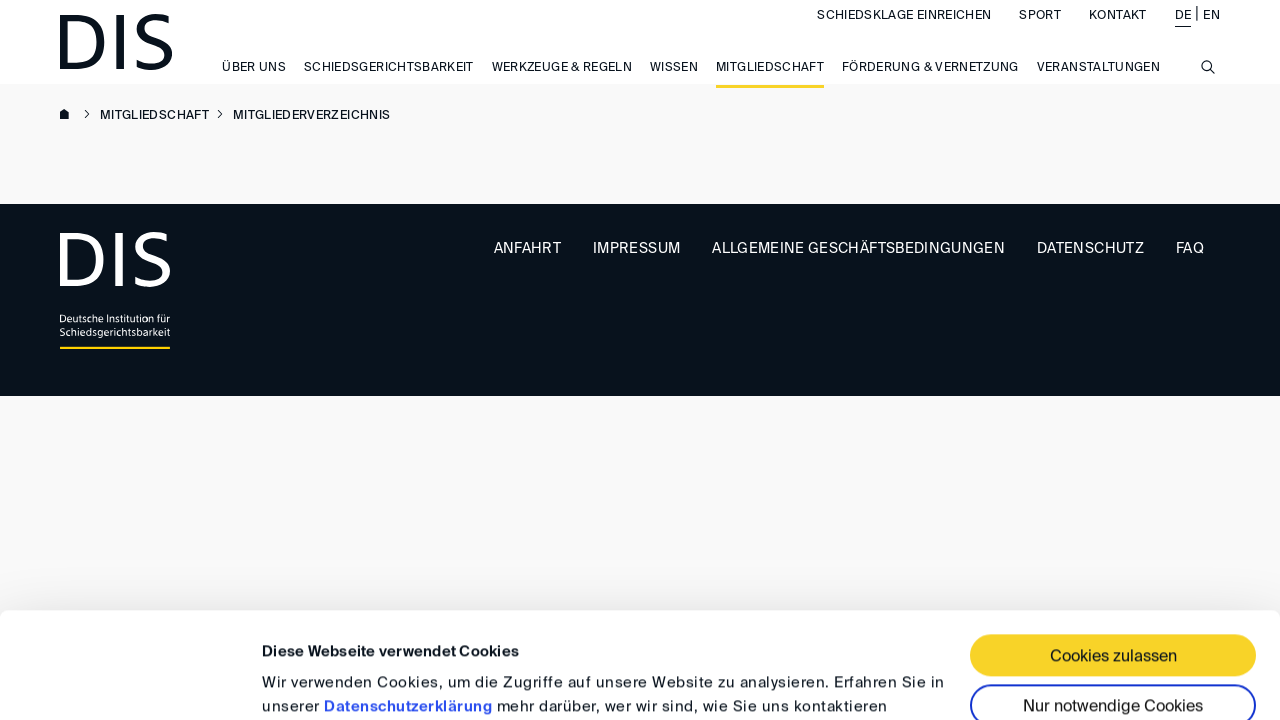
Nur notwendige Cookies (1113, 602)
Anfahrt (527, 249)
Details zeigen (312, 680)
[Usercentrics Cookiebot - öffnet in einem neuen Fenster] (129, 681)
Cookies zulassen (1113, 552)
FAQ (1190, 249)
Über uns (254, 88)
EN (1211, 36)
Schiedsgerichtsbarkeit (389, 88)
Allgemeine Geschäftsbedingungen (858, 249)
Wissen (674, 88)
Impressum (636, 249)
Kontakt (1117, 36)
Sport (1040, 36)
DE (1183, 36)
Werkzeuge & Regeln (562, 88)
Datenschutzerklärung (408, 601)
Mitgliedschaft (770, 88)
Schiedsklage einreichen (904, 36)
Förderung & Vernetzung (930, 88)
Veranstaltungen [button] (1098, 88)
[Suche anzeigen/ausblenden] (1208, 98)
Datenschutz (1090, 249)
